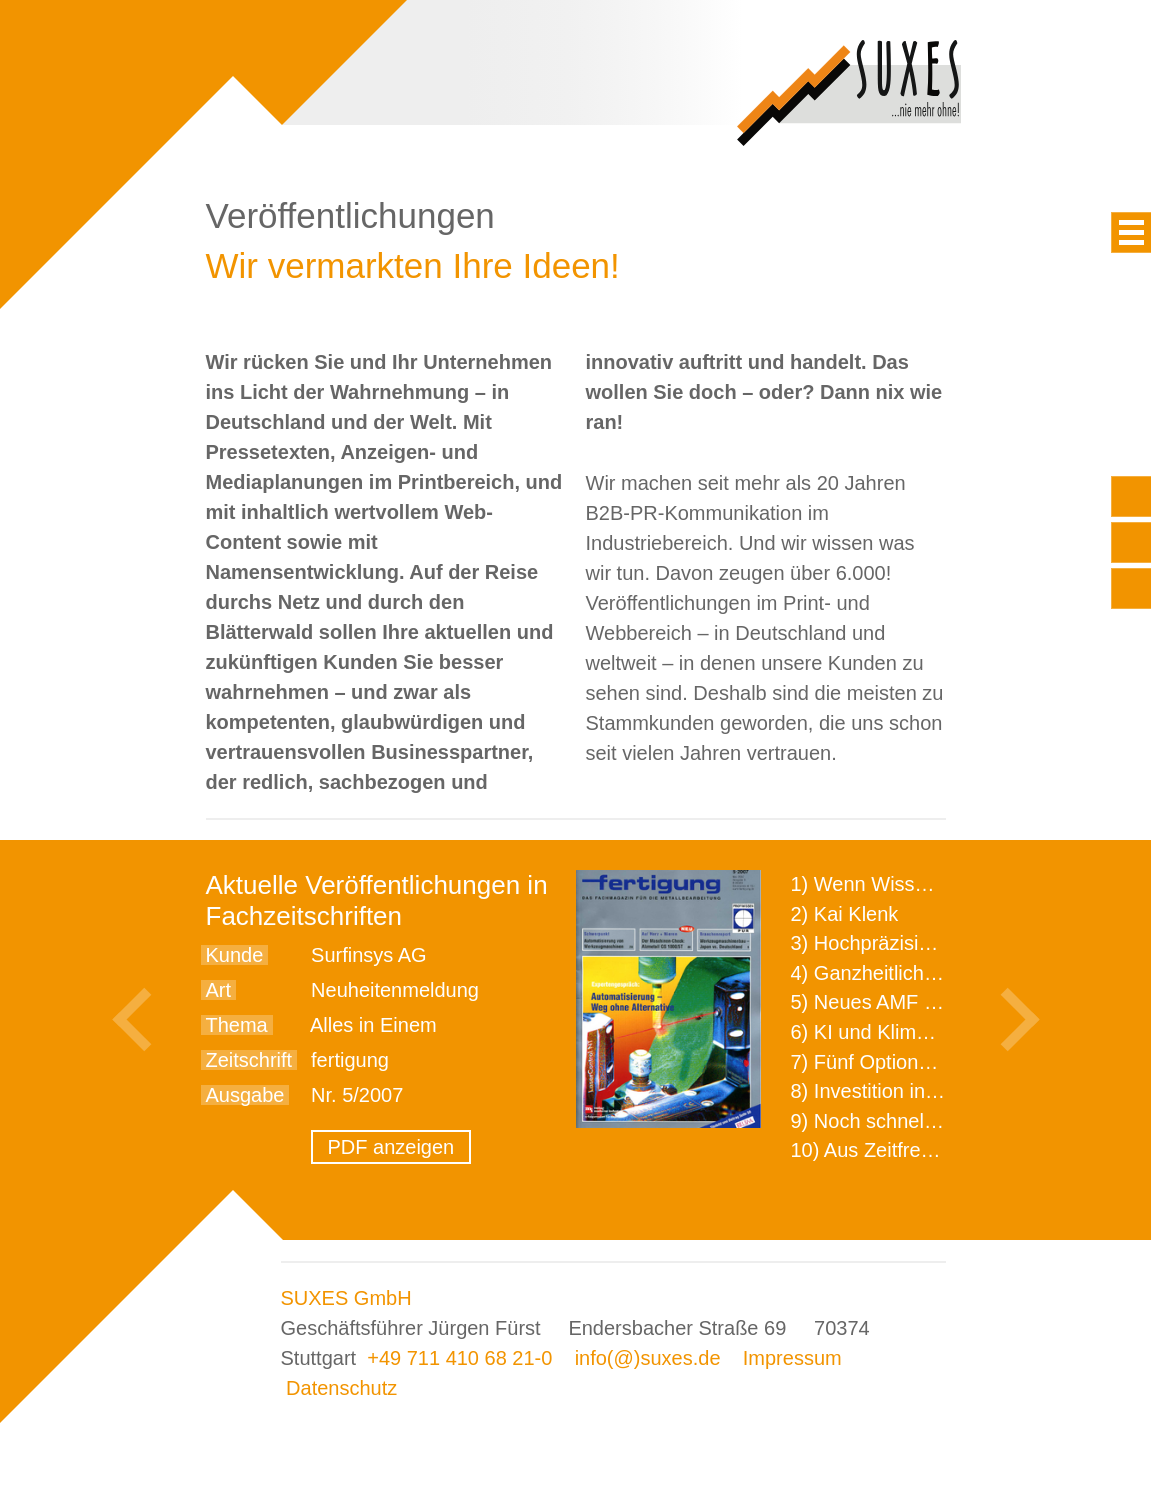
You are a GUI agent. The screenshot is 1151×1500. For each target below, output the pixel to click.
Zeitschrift (249, 1060)
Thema (237, 1025)
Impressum (792, 1358)
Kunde (235, 955)
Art (219, 990)
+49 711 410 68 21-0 (459, 1358)
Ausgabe (245, 1095)
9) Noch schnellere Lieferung (919, 1121)
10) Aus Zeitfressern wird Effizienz (942, 1150)
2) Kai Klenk (845, 914)
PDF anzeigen (391, 1147)
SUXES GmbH (346, 1298)
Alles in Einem (373, 1025)
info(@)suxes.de (648, 1358)
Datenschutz (341, 1388)
